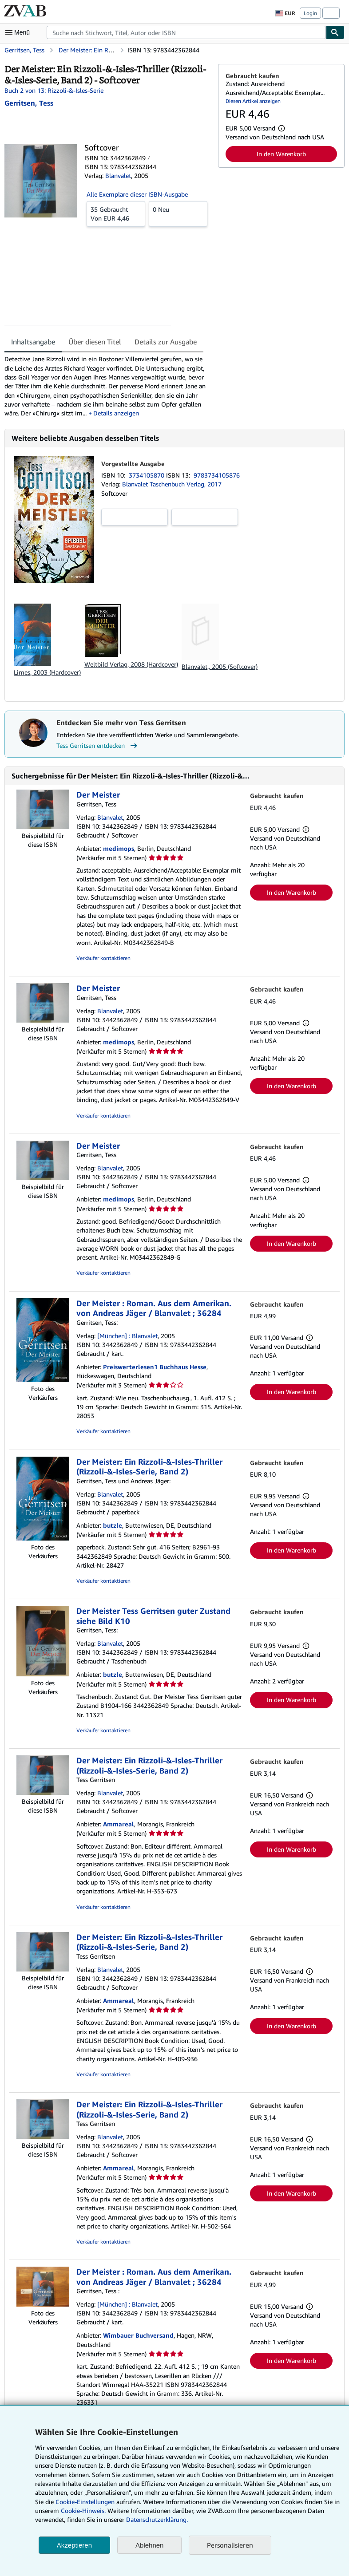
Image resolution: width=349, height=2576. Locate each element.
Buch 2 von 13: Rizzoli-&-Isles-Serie (53, 90)
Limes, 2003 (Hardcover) (47, 672)
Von (116, 213)
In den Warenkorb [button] (281, 154)
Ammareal (118, 1824)
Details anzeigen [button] (116, 413)
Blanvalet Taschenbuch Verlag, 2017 (172, 484)
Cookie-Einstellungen (85, 2501)
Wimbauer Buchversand (138, 2335)
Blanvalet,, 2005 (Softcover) (220, 666)
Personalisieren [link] (230, 2545)
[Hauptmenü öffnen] (19, 32)
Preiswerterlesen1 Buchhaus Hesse (154, 1367)
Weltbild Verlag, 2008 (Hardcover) (131, 664)
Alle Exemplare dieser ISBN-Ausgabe (137, 194)
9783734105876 (217, 475)
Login (310, 13)
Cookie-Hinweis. (83, 2510)
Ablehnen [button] (149, 2545)
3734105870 (147, 475)
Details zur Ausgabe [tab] (166, 341)
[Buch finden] (335, 32)
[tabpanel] (107, 386)
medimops (118, 848)
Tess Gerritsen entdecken (97, 745)
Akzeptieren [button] (74, 2545)
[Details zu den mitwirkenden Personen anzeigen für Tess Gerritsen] (28, 103)
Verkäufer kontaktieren (103, 958)
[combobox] (186, 32)
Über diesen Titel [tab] (94, 341)
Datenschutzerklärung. (157, 2519)
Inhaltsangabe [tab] (33, 341)
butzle (112, 1525)
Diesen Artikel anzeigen (253, 101)
